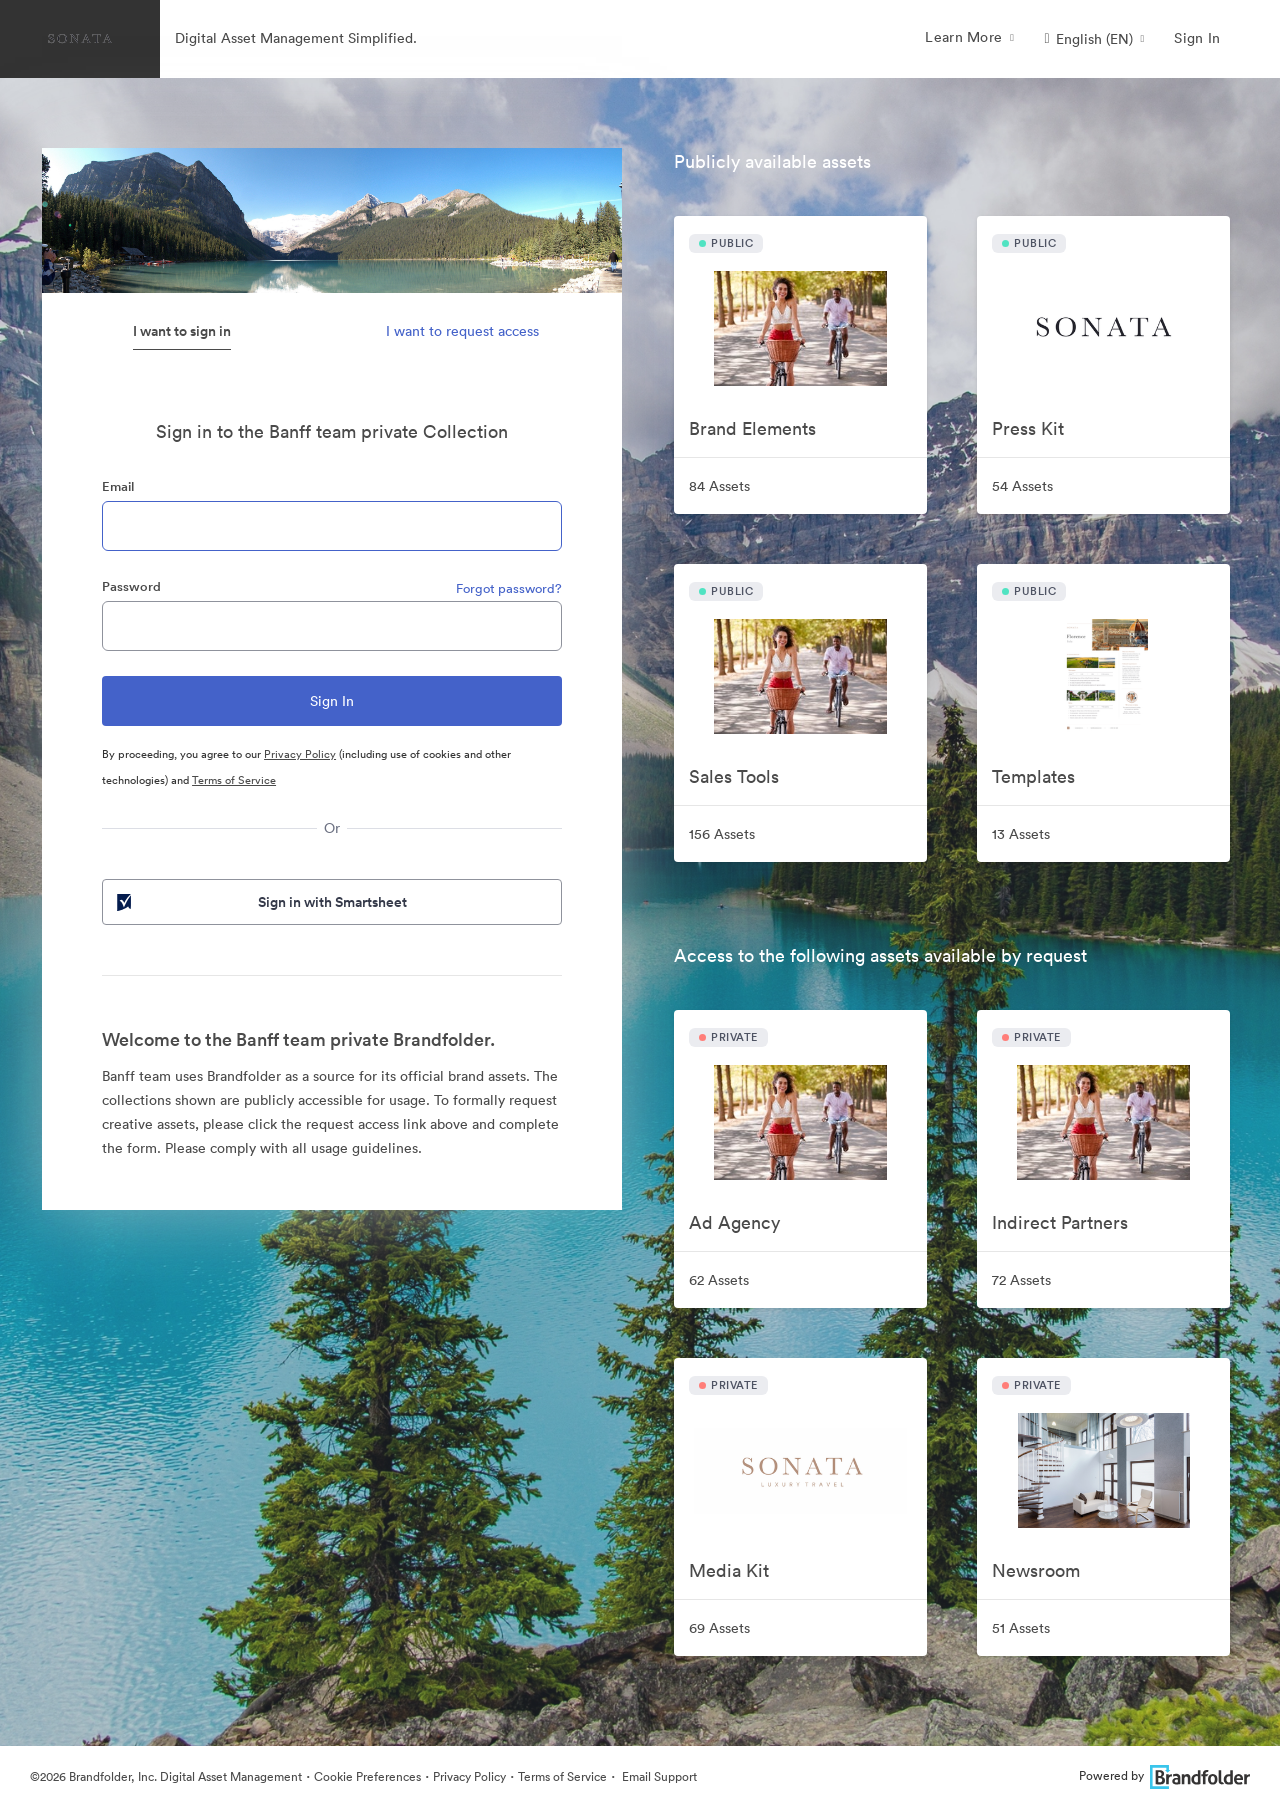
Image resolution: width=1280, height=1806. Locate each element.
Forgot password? (509, 588)
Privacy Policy (300, 754)
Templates (1033, 776)
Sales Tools (734, 776)
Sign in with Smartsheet (260, 902)
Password (131, 586)
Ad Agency (734, 1222)
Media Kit (729, 1570)
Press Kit (1028, 428)
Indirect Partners (1060, 1222)
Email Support (658, 1776)
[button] (1094, 39)
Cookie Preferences (367, 1776)
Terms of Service (234, 780)
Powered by (1164, 1775)
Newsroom (1036, 1570)
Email (118, 486)
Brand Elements (752, 428)
